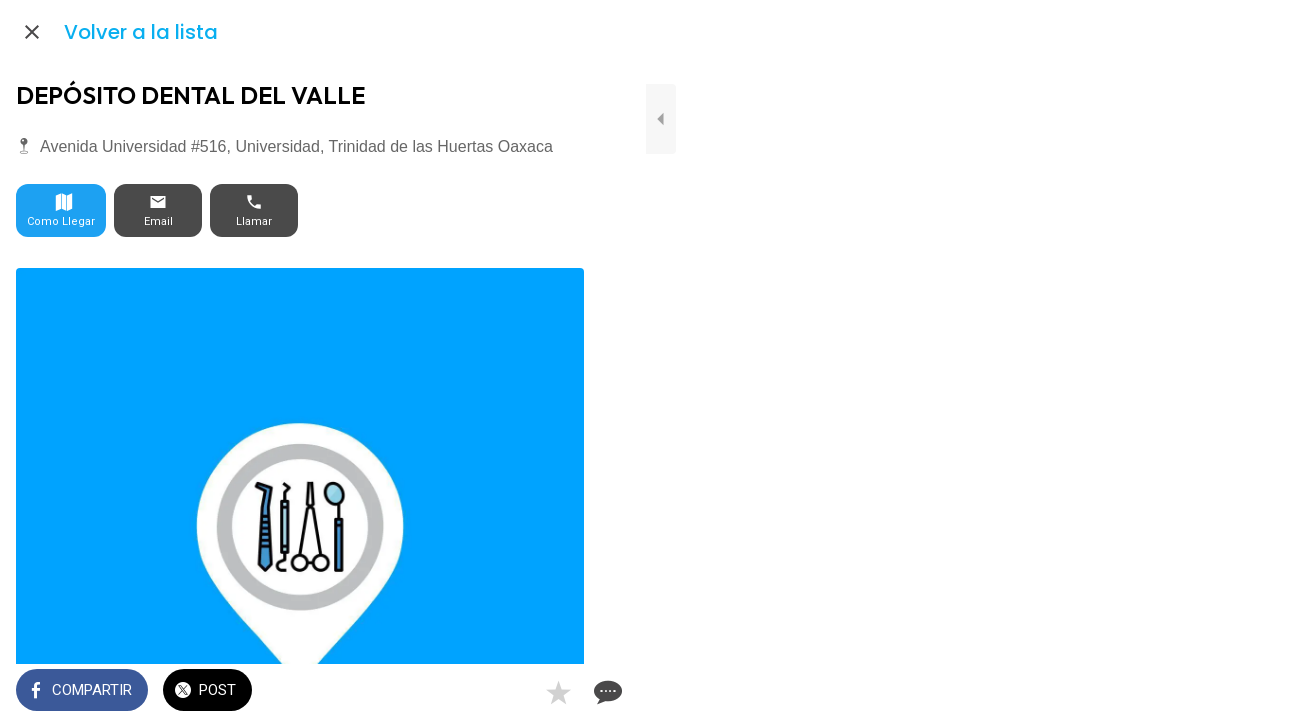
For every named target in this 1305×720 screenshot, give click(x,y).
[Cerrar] (32, 32)
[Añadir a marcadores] (512, 692)
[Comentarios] (560, 692)
